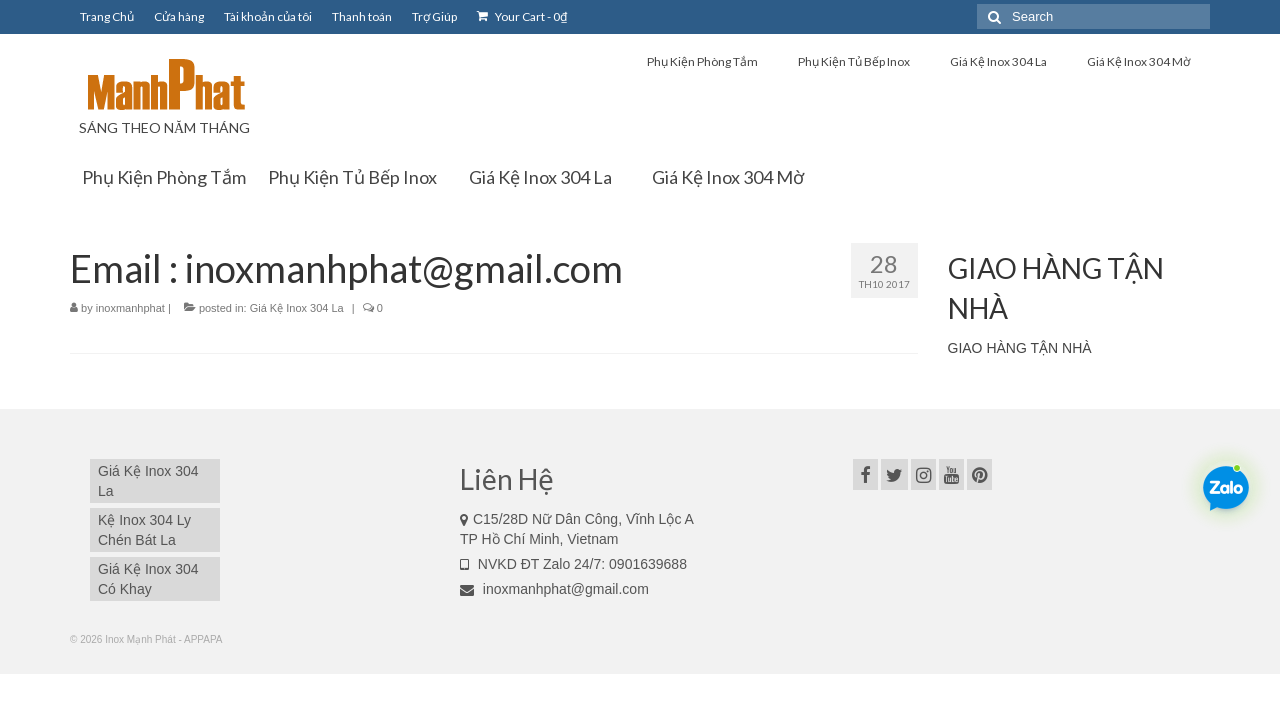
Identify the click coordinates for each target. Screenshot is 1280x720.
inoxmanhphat (130, 308)
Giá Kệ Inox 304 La (297, 308)
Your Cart (522, 16)
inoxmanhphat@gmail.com (554, 589)
